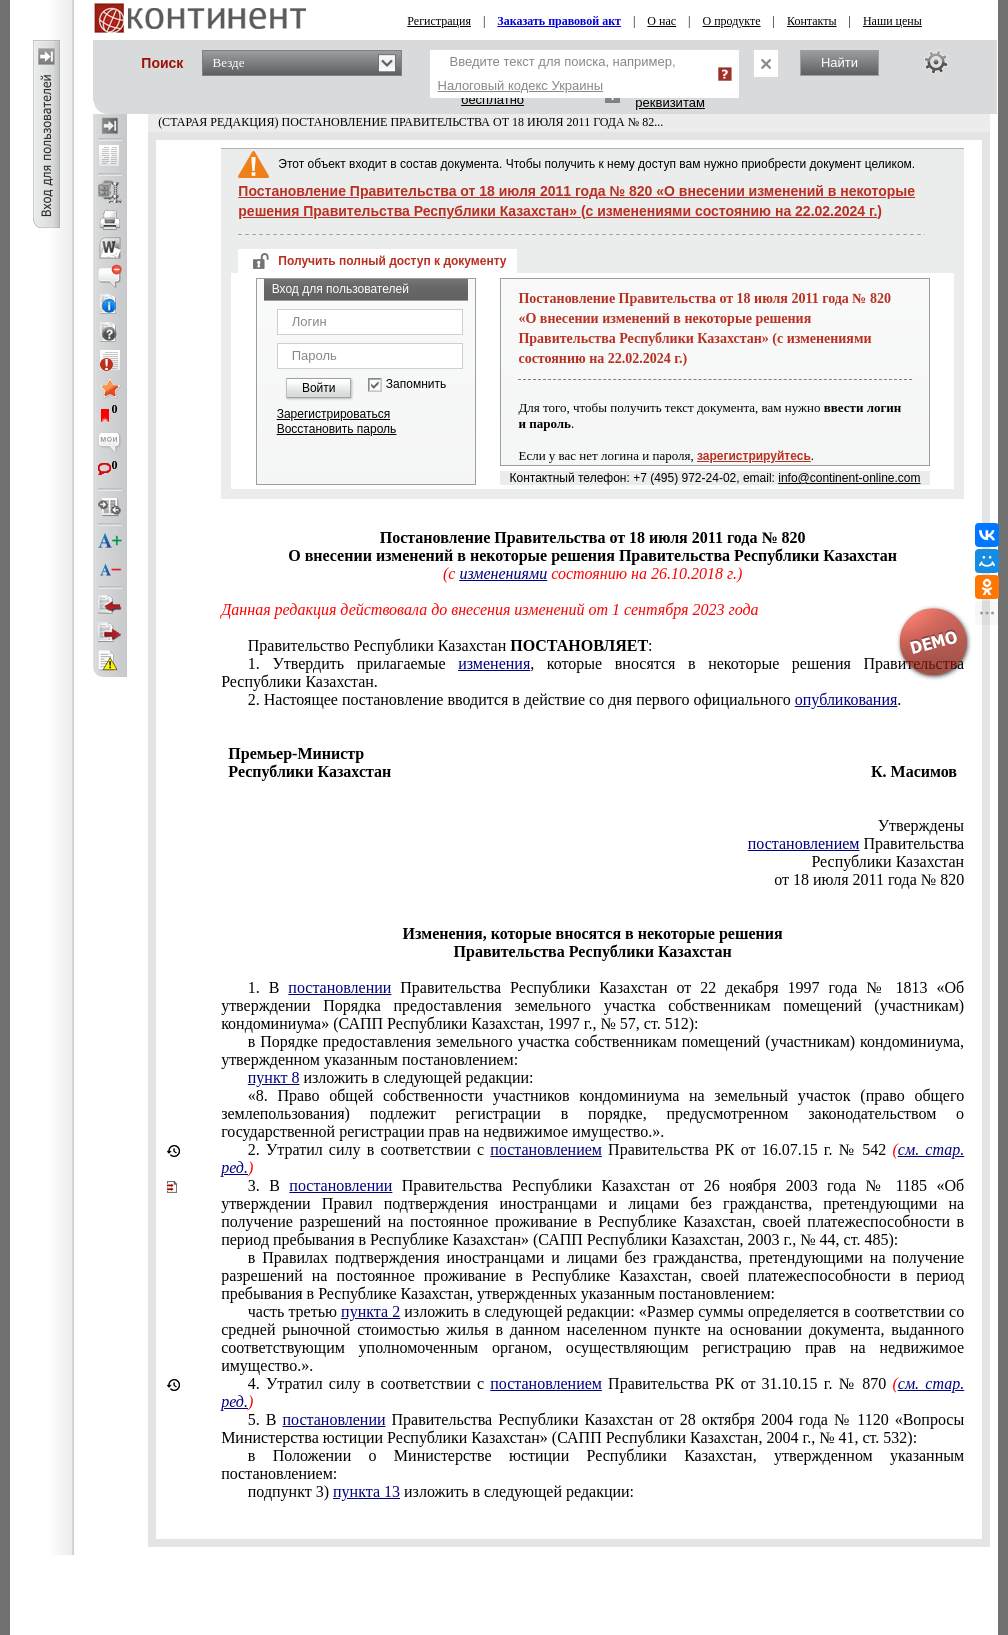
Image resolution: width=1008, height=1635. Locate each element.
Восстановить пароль (337, 429)
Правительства (856, 843)
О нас (661, 21)
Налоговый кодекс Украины (521, 85)
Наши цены (892, 21)
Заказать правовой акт (559, 21)
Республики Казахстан (887, 861)
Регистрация (439, 21)
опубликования (846, 699)
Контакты (812, 21)
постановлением (804, 843)
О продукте (732, 21)
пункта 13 (366, 1491)
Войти (319, 388)
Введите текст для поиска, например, (557, 73)
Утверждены (921, 825)
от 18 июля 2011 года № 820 (869, 879)
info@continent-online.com (849, 478)
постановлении (339, 987)
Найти (839, 62)
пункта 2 (370, 1311)
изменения (494, 663)
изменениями (503, 573)
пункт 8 (274, 1077)
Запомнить (416, 384)
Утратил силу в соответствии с (592, 1158)
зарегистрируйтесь (754, 456)
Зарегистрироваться (333, 414)
